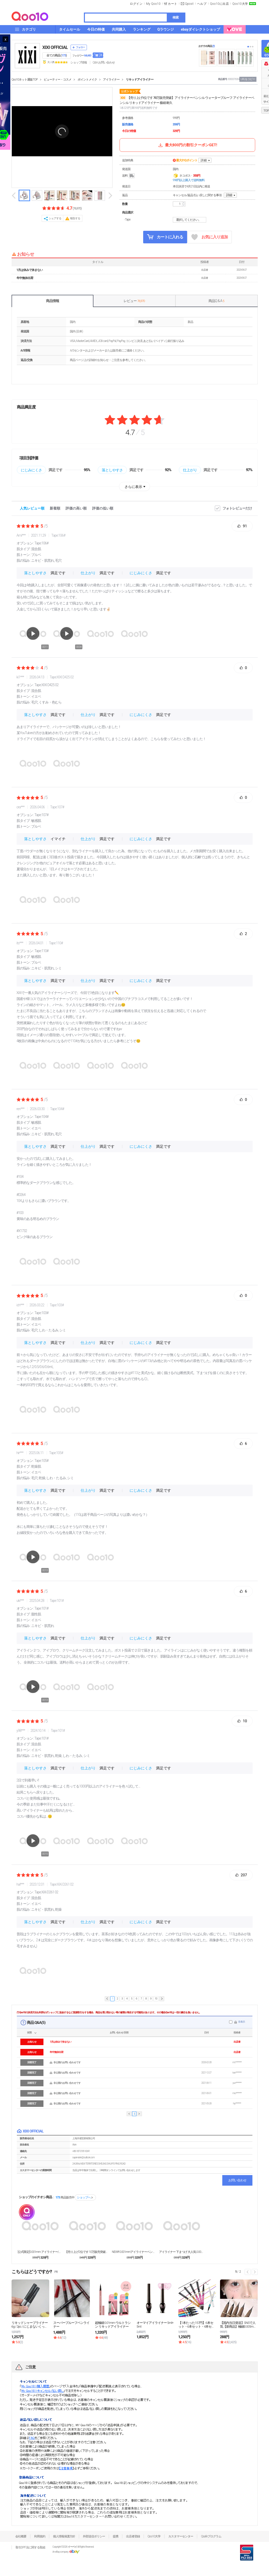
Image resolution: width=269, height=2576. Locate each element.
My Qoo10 (153, 4)
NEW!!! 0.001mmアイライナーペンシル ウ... (134, 2252)
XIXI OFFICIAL (55, 47)
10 (156, 1998)
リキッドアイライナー (139, 79)
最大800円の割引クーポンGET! (187, 145)
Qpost (189, 4)
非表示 (241, 2021)
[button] (61, 131)
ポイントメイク (87, 79)
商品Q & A (216, 301)
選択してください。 (190, 220)
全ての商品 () (56, 55)
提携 (115, 2536)
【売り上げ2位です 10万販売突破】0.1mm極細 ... (87, 2252)
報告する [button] (75, 218)
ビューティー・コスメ (57, 79)
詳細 (204, 160)
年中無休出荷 (25, 278)
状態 (29, 2032)
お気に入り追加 (209, 237)
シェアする (55, 218)
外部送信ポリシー (94, 2536)
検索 (176, 17)
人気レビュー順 (32, 508)
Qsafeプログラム (211, 2536)
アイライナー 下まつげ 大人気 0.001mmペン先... (181, 2252)
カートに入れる (165, 236)
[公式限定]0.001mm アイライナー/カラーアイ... (40, 2252)
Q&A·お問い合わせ (104, 62)
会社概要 (20, 2536)
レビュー (134, 301)
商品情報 (52, 301)
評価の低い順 (102, 508)
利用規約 (39, 2536)
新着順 (55, 508)
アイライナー (111, 79)
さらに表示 (133, 487)
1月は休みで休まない (30, 270)
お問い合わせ (237, 2180)
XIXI (123, 98)
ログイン (136, 4)
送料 (128, 175)
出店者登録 (133, 2536)
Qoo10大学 (240, 4)
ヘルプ (202, 4)
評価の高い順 (76, 508)
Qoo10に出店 (219, 4)
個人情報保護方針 (64, 2536)
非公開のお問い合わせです (67, 2062)
